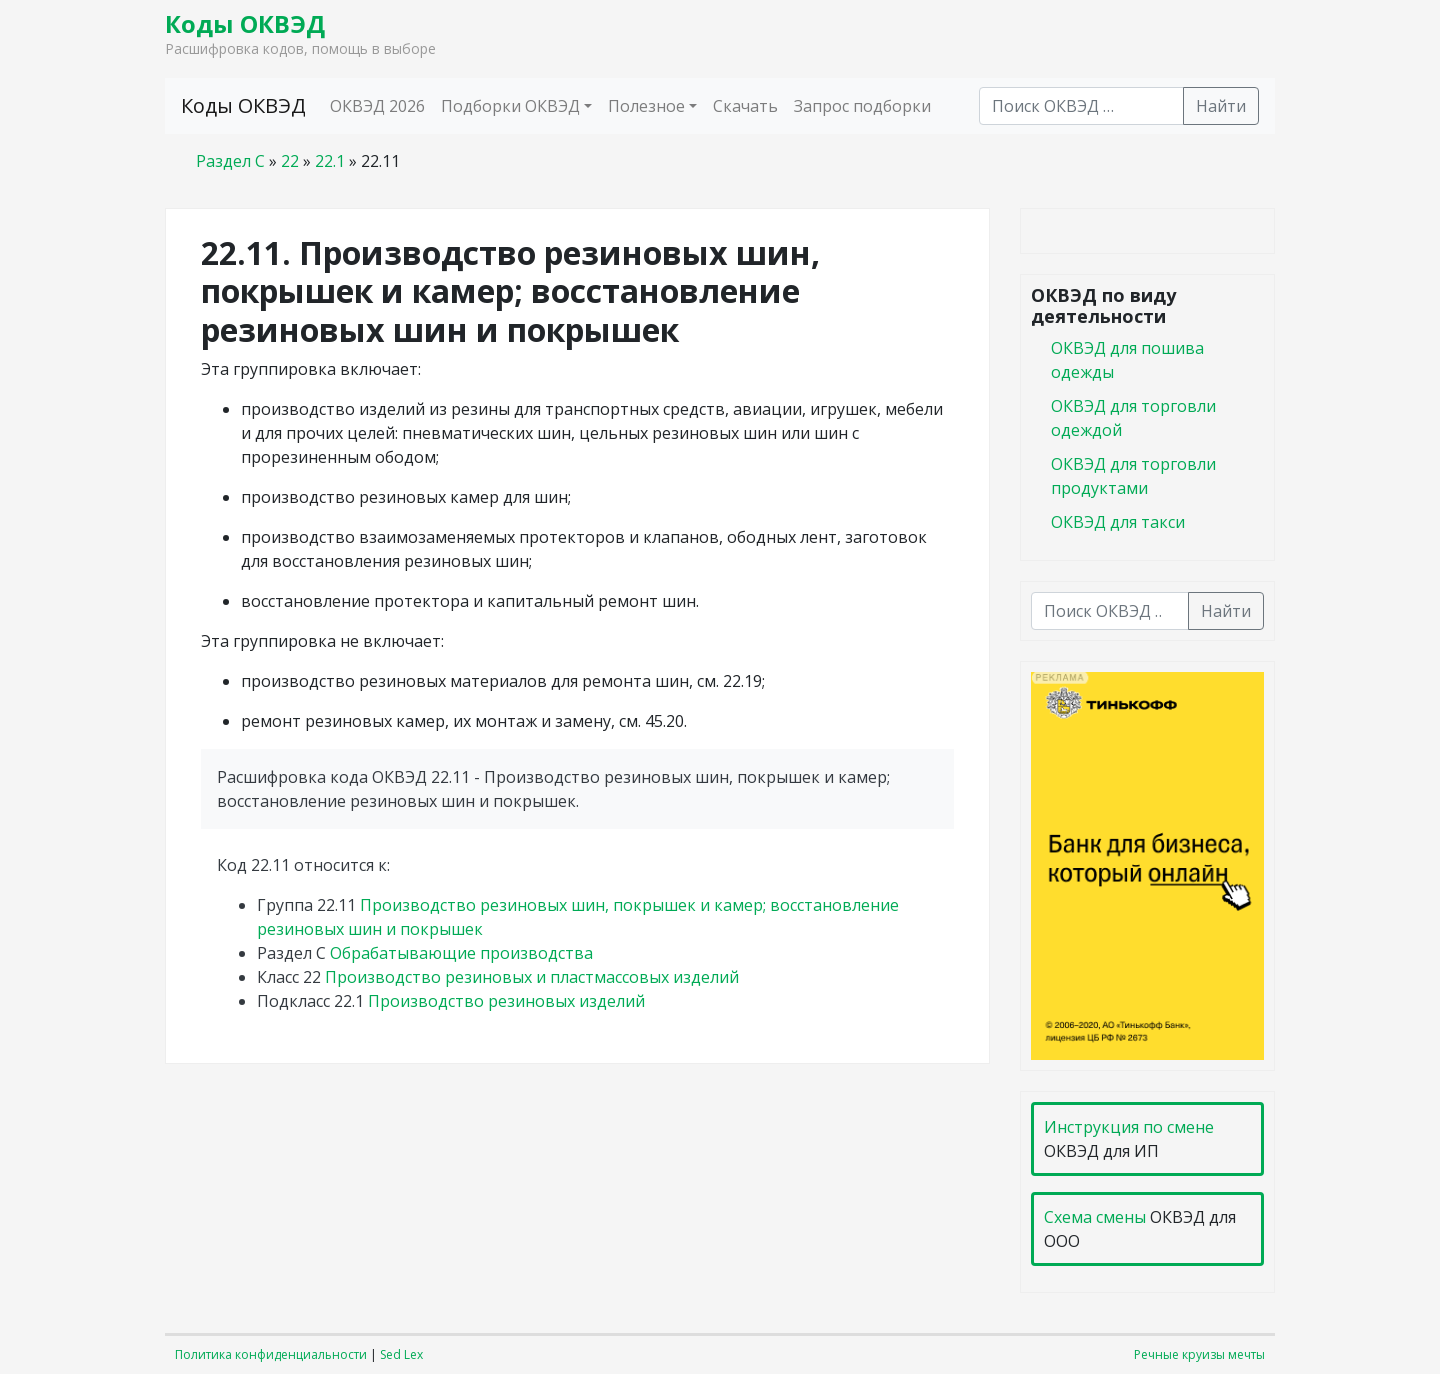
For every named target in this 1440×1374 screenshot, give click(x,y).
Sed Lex (401, 1354)
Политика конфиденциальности (271, 1354)
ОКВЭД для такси (1118, 522)
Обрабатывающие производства (461, 953)
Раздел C (230, 161)
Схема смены (1095, 1217)
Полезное (646, 106)
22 (290, 161)
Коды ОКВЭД (245, 23)
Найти (1221, 106)
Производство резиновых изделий (506, 1001)
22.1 (330, 161)
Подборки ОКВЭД (510, 106)
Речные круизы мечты (1199, 1354)
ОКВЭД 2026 (377, 106)
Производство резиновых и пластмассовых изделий (532, 977)
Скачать (745, 106)
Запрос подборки (862, 106)
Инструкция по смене (1129, 1127)
